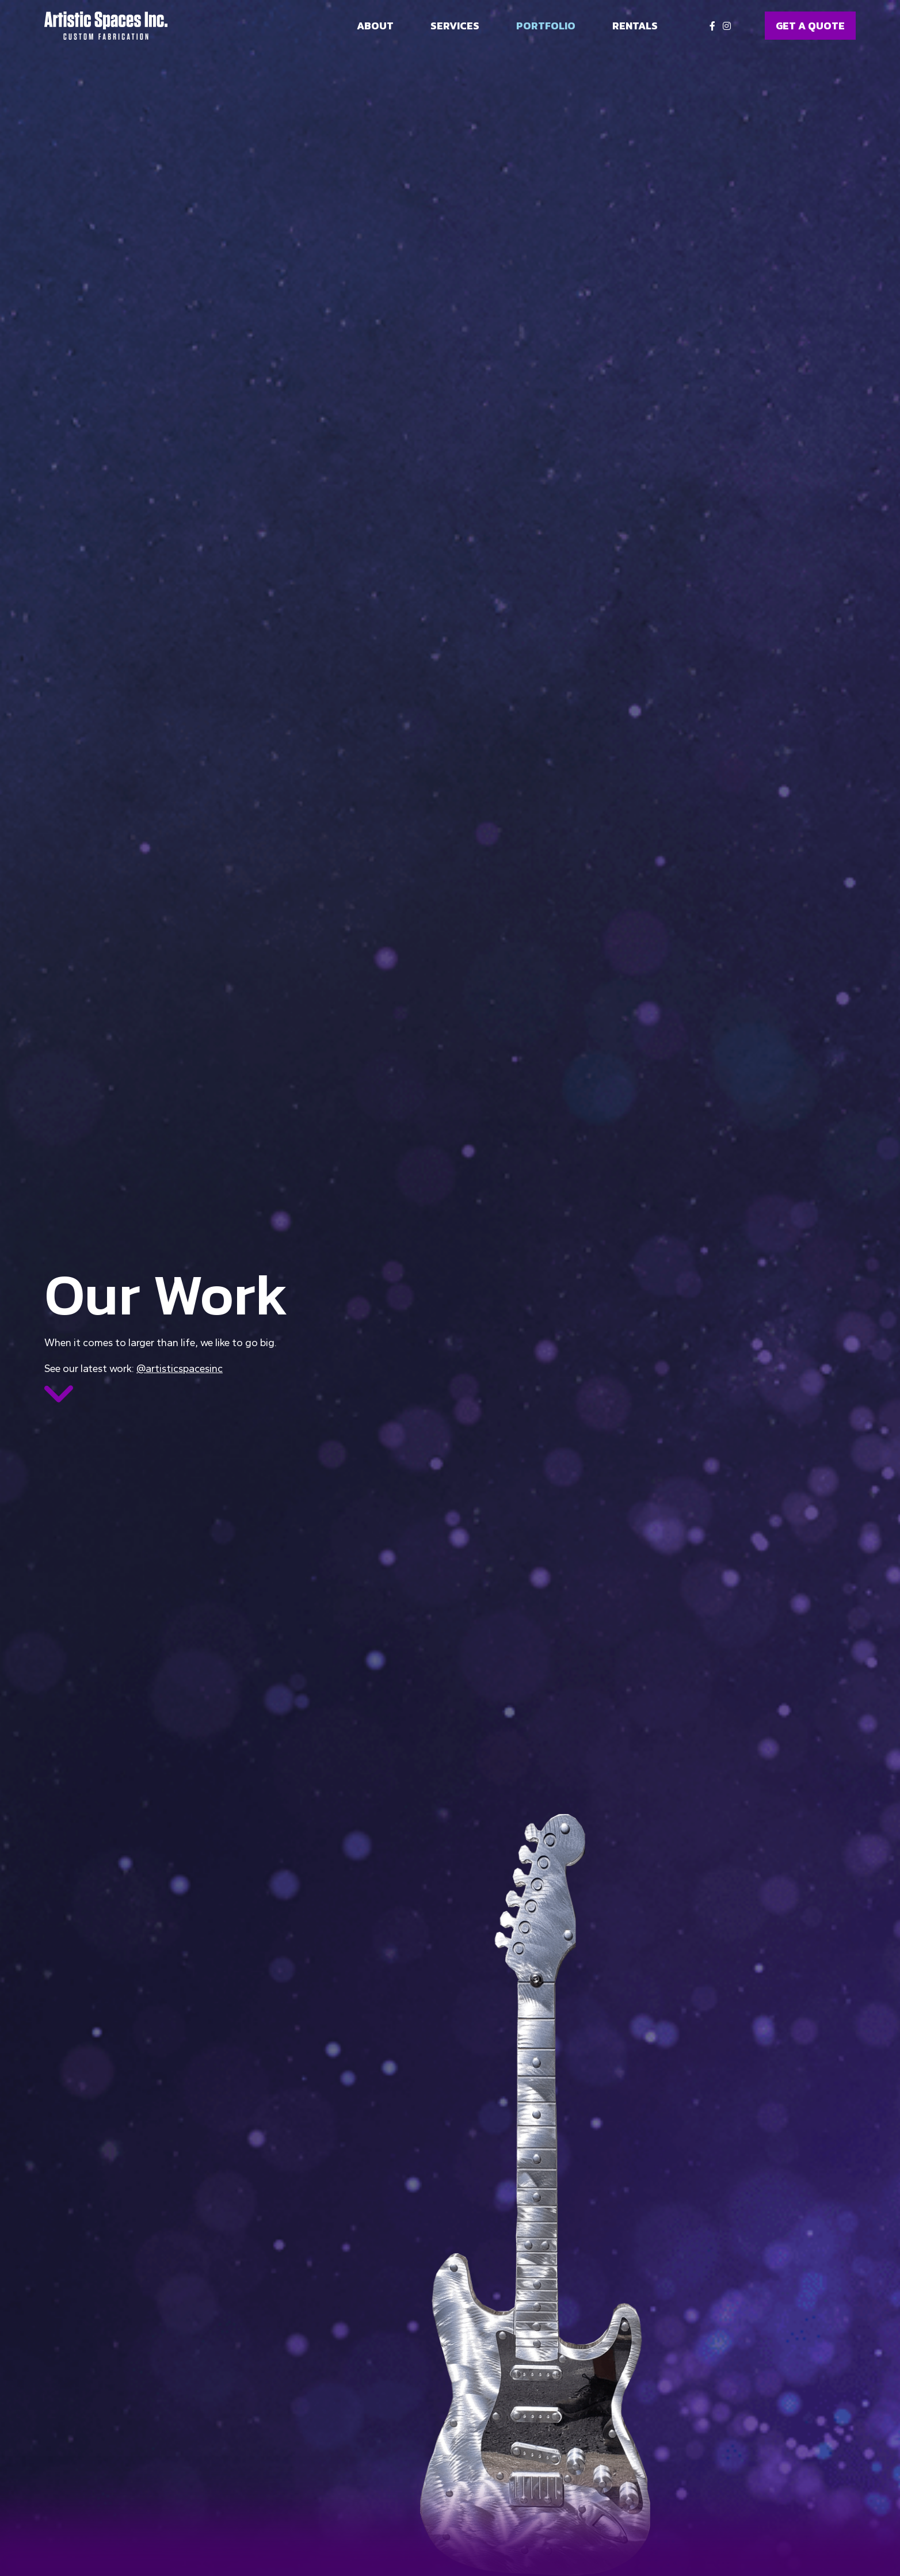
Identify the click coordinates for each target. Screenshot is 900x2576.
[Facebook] (712, 26)
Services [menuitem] (454, 25)
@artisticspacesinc (179, 1368)
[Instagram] (727, 26)
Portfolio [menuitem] (545, 25)
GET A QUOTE (810, 25)
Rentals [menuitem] (635, 25)
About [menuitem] (375, 25)
